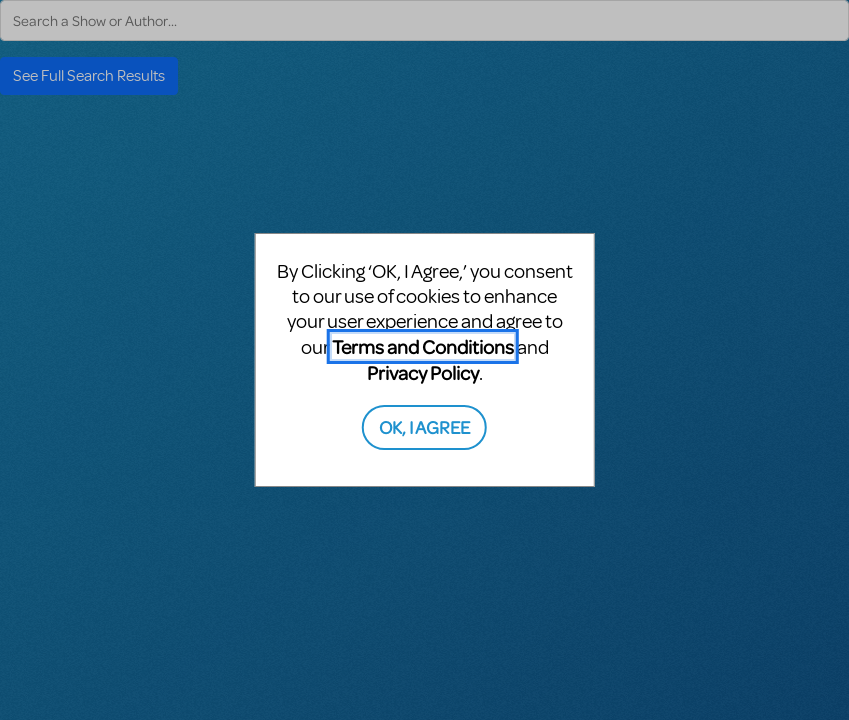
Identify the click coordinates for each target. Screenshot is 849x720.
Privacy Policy (423, 372)
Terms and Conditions (423, 346)
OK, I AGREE (424, 426)
